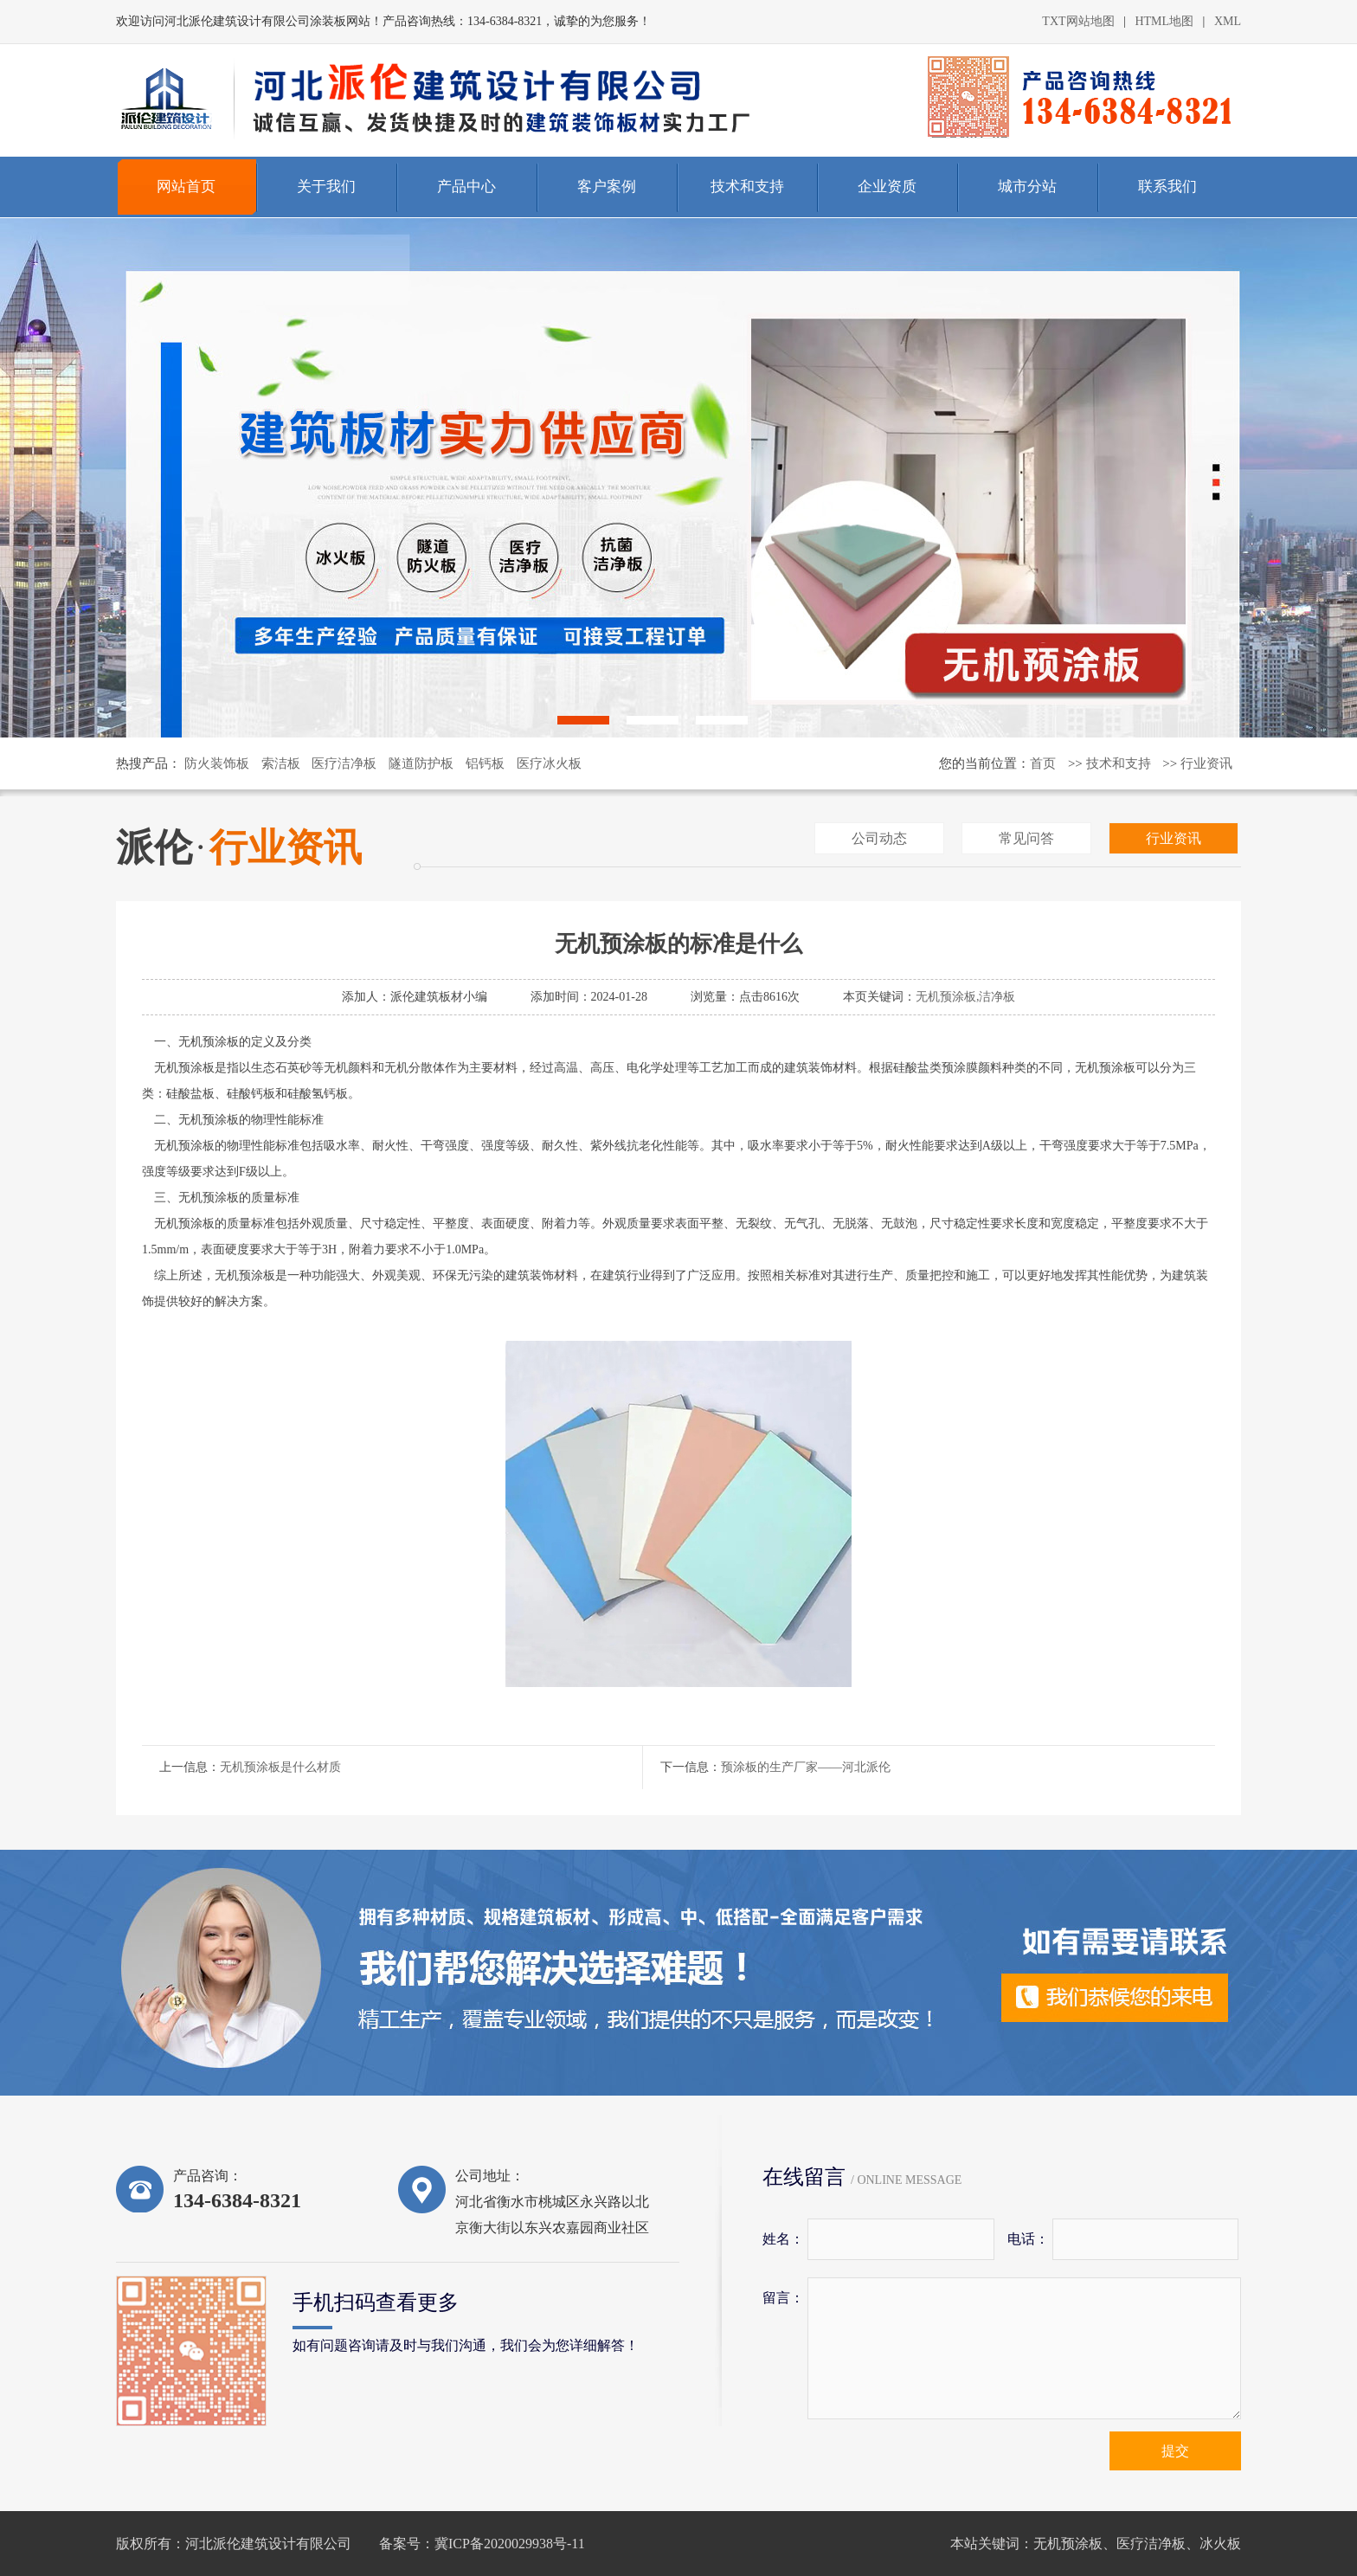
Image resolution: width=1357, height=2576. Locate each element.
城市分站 (1027, 186)
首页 (1043, 763)
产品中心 (466, 186)
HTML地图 (1164, 21)
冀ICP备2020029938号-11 (509, 2543)
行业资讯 (1206, 763)
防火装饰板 (216, 763)
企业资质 (887, 186)
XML (1227, 21)
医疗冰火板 (549, 763)
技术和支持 (747, 186)
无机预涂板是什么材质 (280, 1767)
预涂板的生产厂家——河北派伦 (806, 1767)
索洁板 (280, 763)
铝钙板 (485, 763)
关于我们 (326, 186)
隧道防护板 (421, 763)
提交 (1175, 2451)
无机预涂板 (1068, 2543)
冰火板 (1220, 2543)
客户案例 (606, 186)
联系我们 (1167, 186)
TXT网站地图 (1078, 21)
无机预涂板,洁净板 (966, 996)
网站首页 (186, 186)
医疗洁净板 (344, 763)
